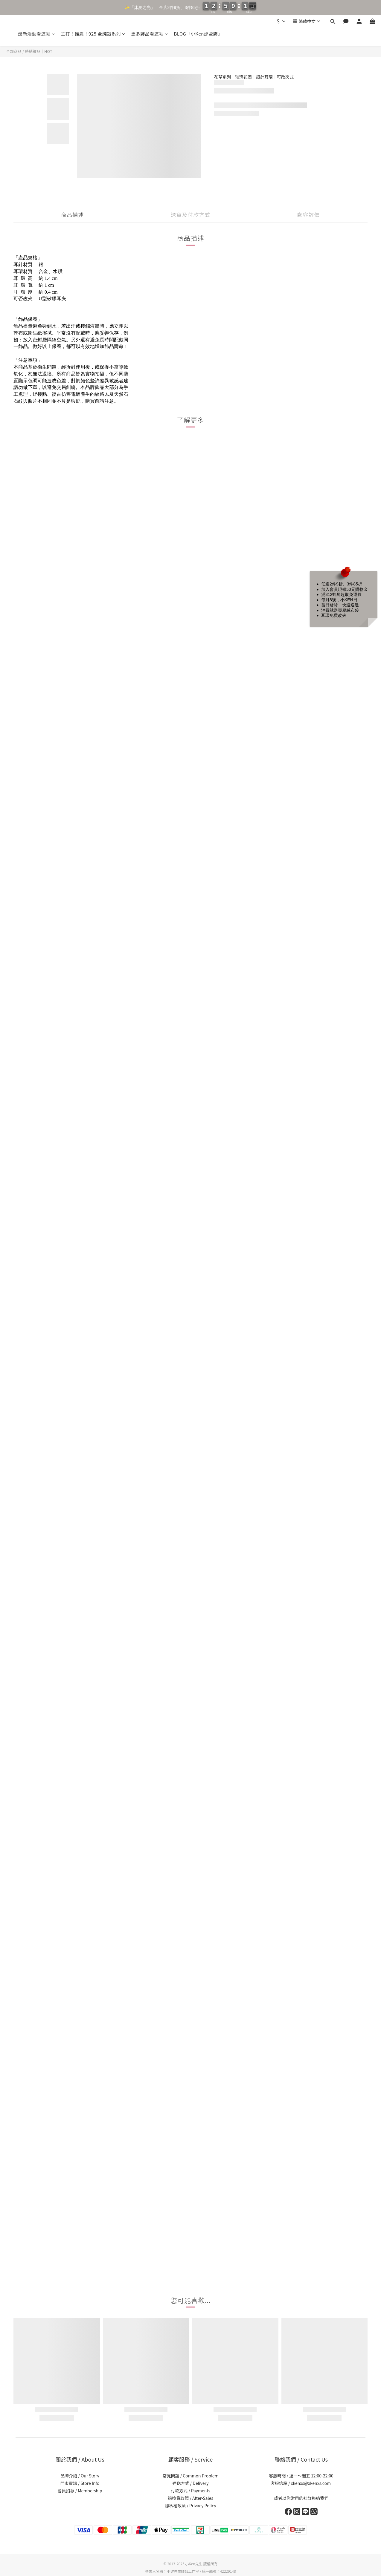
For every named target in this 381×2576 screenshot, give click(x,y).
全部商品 (14, 51)
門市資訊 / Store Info (80, 2483)
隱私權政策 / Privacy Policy (190, 2505)
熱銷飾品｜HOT (38, 51)
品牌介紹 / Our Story (79, 2476)
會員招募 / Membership (79, 2491)
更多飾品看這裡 (149, 33)
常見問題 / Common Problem (190, 2476)
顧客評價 (308, 214)
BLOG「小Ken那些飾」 (198, 33)
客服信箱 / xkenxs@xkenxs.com (301, 2483)
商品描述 (72, 214)
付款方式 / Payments (190, 2491)
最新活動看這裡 (36, 33)
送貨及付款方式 (191, 214)
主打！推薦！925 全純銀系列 (93, 33)
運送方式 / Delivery (190, 2483)
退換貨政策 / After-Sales (190, 2498)
